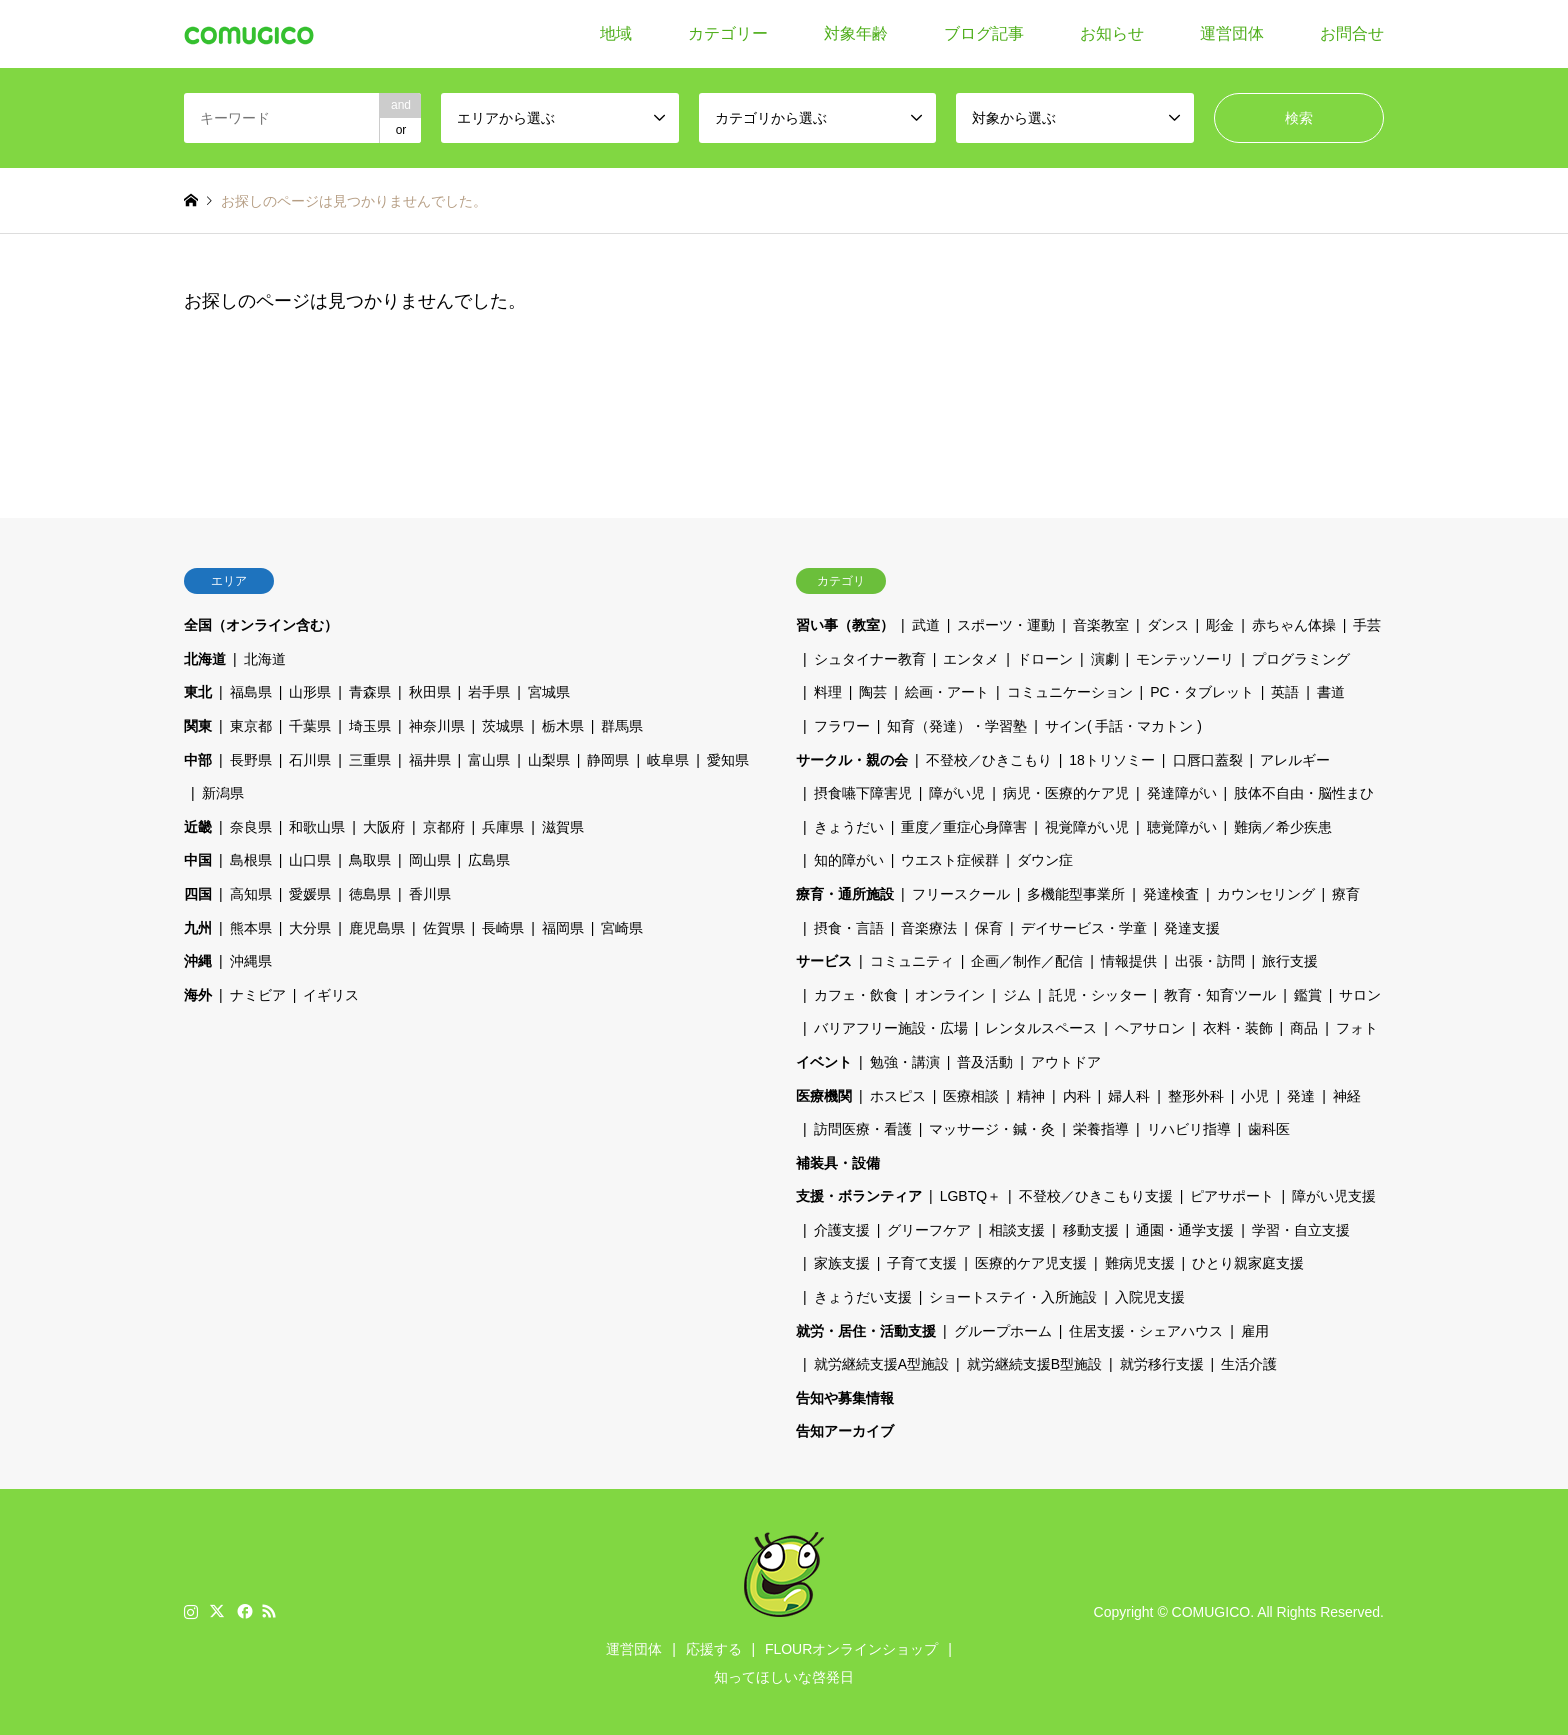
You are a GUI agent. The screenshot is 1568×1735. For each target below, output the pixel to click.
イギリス (331, 995)
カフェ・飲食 (856, 995)
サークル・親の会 (852, 760)
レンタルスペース (1041, 1028)
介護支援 (842, 1230)
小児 (1255, 1096)
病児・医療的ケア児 (1066, 793)
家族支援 (842, 1263)
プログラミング (1301, 659)
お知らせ (1112, 33)
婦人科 (1129, 1096)
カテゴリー (728, 33)
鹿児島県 (377, 928)
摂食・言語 (849, 928)
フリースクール (961, 894)
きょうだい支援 (863, 1297)
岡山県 (430, 860)
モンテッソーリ (1185, 659)
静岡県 (608, 760)
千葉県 (310, 726)
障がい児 (957, 793)
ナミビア (258, 995)
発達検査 (1171, 894)
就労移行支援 (1162, 1364)
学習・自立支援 (1301, 1230)
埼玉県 (370, 726)
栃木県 (563, 726)
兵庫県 (503, 827)
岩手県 (489, 692)
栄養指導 (1101, 1129)
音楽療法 (929, 928)
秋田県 (430, 692)
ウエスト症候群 (950, 860)
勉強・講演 (905, 1062)
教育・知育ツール (1220, 995)
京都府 (444, 827)
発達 (1301, 1096)
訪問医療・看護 (863, 1129)
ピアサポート (1232, 1196)
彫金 (1220, 625)
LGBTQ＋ (970, 1196)
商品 (1304, 1028)
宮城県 (549, 692)
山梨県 (549, 760)
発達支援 (1192, 928)
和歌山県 (317, 827)
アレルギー (1295, 760)
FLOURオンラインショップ (851, 1649)
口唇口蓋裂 (1208, 760)
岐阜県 (668, 760)
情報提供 (1129, 961)
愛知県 (728, 760)
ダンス (1168, 625)
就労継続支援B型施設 (1034, 1364)
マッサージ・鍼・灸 (992, 1129)
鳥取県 (370, 860)
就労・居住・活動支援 (866, 1331)
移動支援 (1091, 1230)
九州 (198, 928)
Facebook (243, 1611)
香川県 (430, 894)
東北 (198, 692)
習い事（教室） (845, 625)
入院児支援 (1150, 1297)
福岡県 (563, 928)
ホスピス (898, 1096)
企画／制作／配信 (1027, 961)
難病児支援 (1140, 1263)
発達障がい (1182, 793)
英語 (1285, 692)
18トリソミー (1112, 760)
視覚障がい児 (1087, 827)
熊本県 (251, 928)
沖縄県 (251, 961)
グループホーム (1003, 1331)
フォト (1357, 1028)
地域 (616, 33)
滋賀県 (563, 827)
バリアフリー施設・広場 (891, 1028)
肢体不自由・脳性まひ (1304, 793)
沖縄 (198, 961)
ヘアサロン (1150, 1028)
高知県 (251, 894)
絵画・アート (947, 692)
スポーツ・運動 (1006, 625)
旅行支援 (1290, 961)
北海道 (205, 659)
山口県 (310, 860)
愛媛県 (310, 894)
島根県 (251, 860)
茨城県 (503, 726)
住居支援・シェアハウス (1146, 1331)
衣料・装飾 (1238, 1028)
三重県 (370, 760)
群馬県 (622, 726)
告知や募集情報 (845, 1398)
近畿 (198, 827)
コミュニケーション (1070, 692)
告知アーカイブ (845, 1431)
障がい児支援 (1334, 1196)
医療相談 (971, 1096)
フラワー (842, 726)
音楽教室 (1101, 625)
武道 (926, 625)
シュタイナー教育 (870, 659)
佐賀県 (444, 928)
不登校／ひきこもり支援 (1096, 1196)
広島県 (489, 860)
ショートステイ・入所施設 (1013, 1297)
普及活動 (985, 1062)
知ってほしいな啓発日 (784, 1677)
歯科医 (1269, 1129)
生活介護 (1249, 1364)
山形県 (310, 692)
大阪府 (384, 827)
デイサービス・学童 (1084, 928)
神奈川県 (437, 726)
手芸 (1367, 625)
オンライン (950, 995)
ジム (1017, 995)
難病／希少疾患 (1283, 827)
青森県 (370, 692)
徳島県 (370, 894)
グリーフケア (929, 1230)
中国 (198, 860)
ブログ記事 (984, 33)
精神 (1031, 1096)
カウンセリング (1266, 894)
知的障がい (849, 860)
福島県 (251, 692)
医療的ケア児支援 (1031, 1263)
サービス (824, 961)
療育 (1346, 894)
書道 (1331, 692)
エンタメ (971, 659)
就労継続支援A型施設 (881, 1364)
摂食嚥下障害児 (863, 793)
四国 (198, 894)
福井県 (430, 760)
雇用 (1255, 1331)
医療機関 (824, 1096)
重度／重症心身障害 (964, 827)
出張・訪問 (1210, 961)
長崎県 (503, 928)
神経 (1347, 1096)
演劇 (1105, 659)
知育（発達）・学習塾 (957, 726)
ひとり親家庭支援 (1248, 1263)
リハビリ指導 (1189, 1129)
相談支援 (1017, 1230)
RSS (269, 1611)
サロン (1360, 995)
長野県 (251, 760)
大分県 (310, 928)
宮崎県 (622, 928)
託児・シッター (1098, 995)
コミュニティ (912, 961)
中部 (198, 760)
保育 (989, 928)
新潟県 (223, 793)
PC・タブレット (1201, 692)
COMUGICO (1211, 1612)
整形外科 (1196, 1096)
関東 (198, 726)
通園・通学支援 (1185, 1230)
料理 (828, 692)
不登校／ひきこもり (989, 760)
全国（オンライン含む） (261, 625)
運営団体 (1232, 33)
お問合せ (1352, 33)
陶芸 (873, 692)
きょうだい (849, 827)
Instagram (191, 1611)
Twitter (217, 1611)
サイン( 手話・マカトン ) (1123, 726)
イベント (824, 1062)
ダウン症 (1045, 860)
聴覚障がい (1182, 827)
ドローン (1045, 659)
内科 (1077, 1096)
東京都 (251, 726)
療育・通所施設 (845, 894)
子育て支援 (922, 1263)
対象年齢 (856, 33)
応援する (714, 1649)
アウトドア (1066, 1062)
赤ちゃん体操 (1294, 625)
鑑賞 (1308, 995)
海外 (198, 995)
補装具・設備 (838, 1163)
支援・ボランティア (859, 1196)
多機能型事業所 (1076, 894)
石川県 (310, 760)
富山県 (489, 760)
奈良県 (251, 827)
